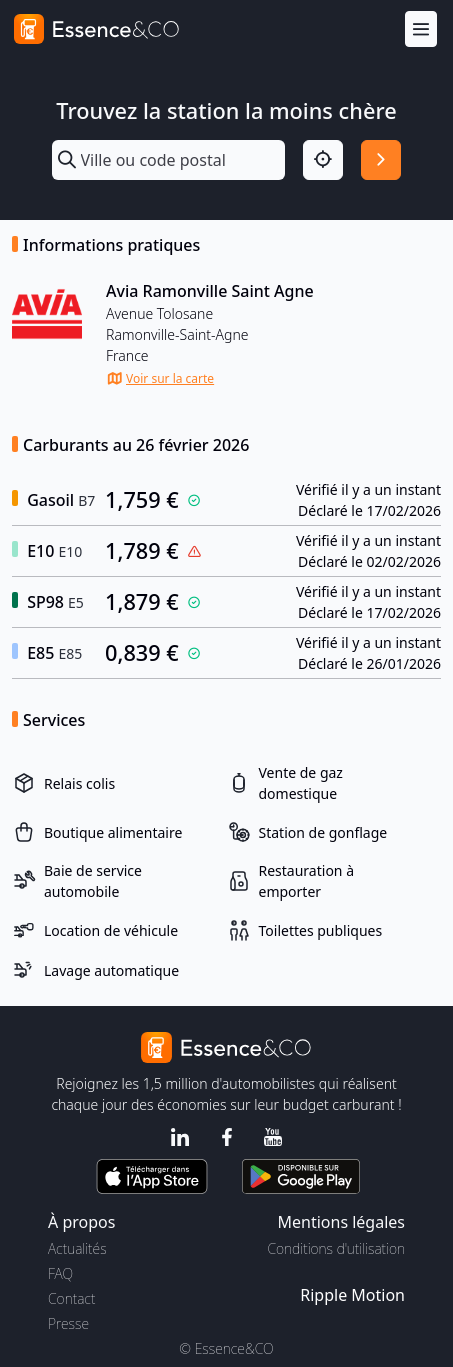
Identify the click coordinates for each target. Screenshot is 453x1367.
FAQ (60, 1273)
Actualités (77, 1248)
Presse (68, 1323)
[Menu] (421, 29)
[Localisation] (323, 160)
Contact (71, 1298)
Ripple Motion (352, 1295)
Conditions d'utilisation (336, 1248)
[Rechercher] (381, 160)
